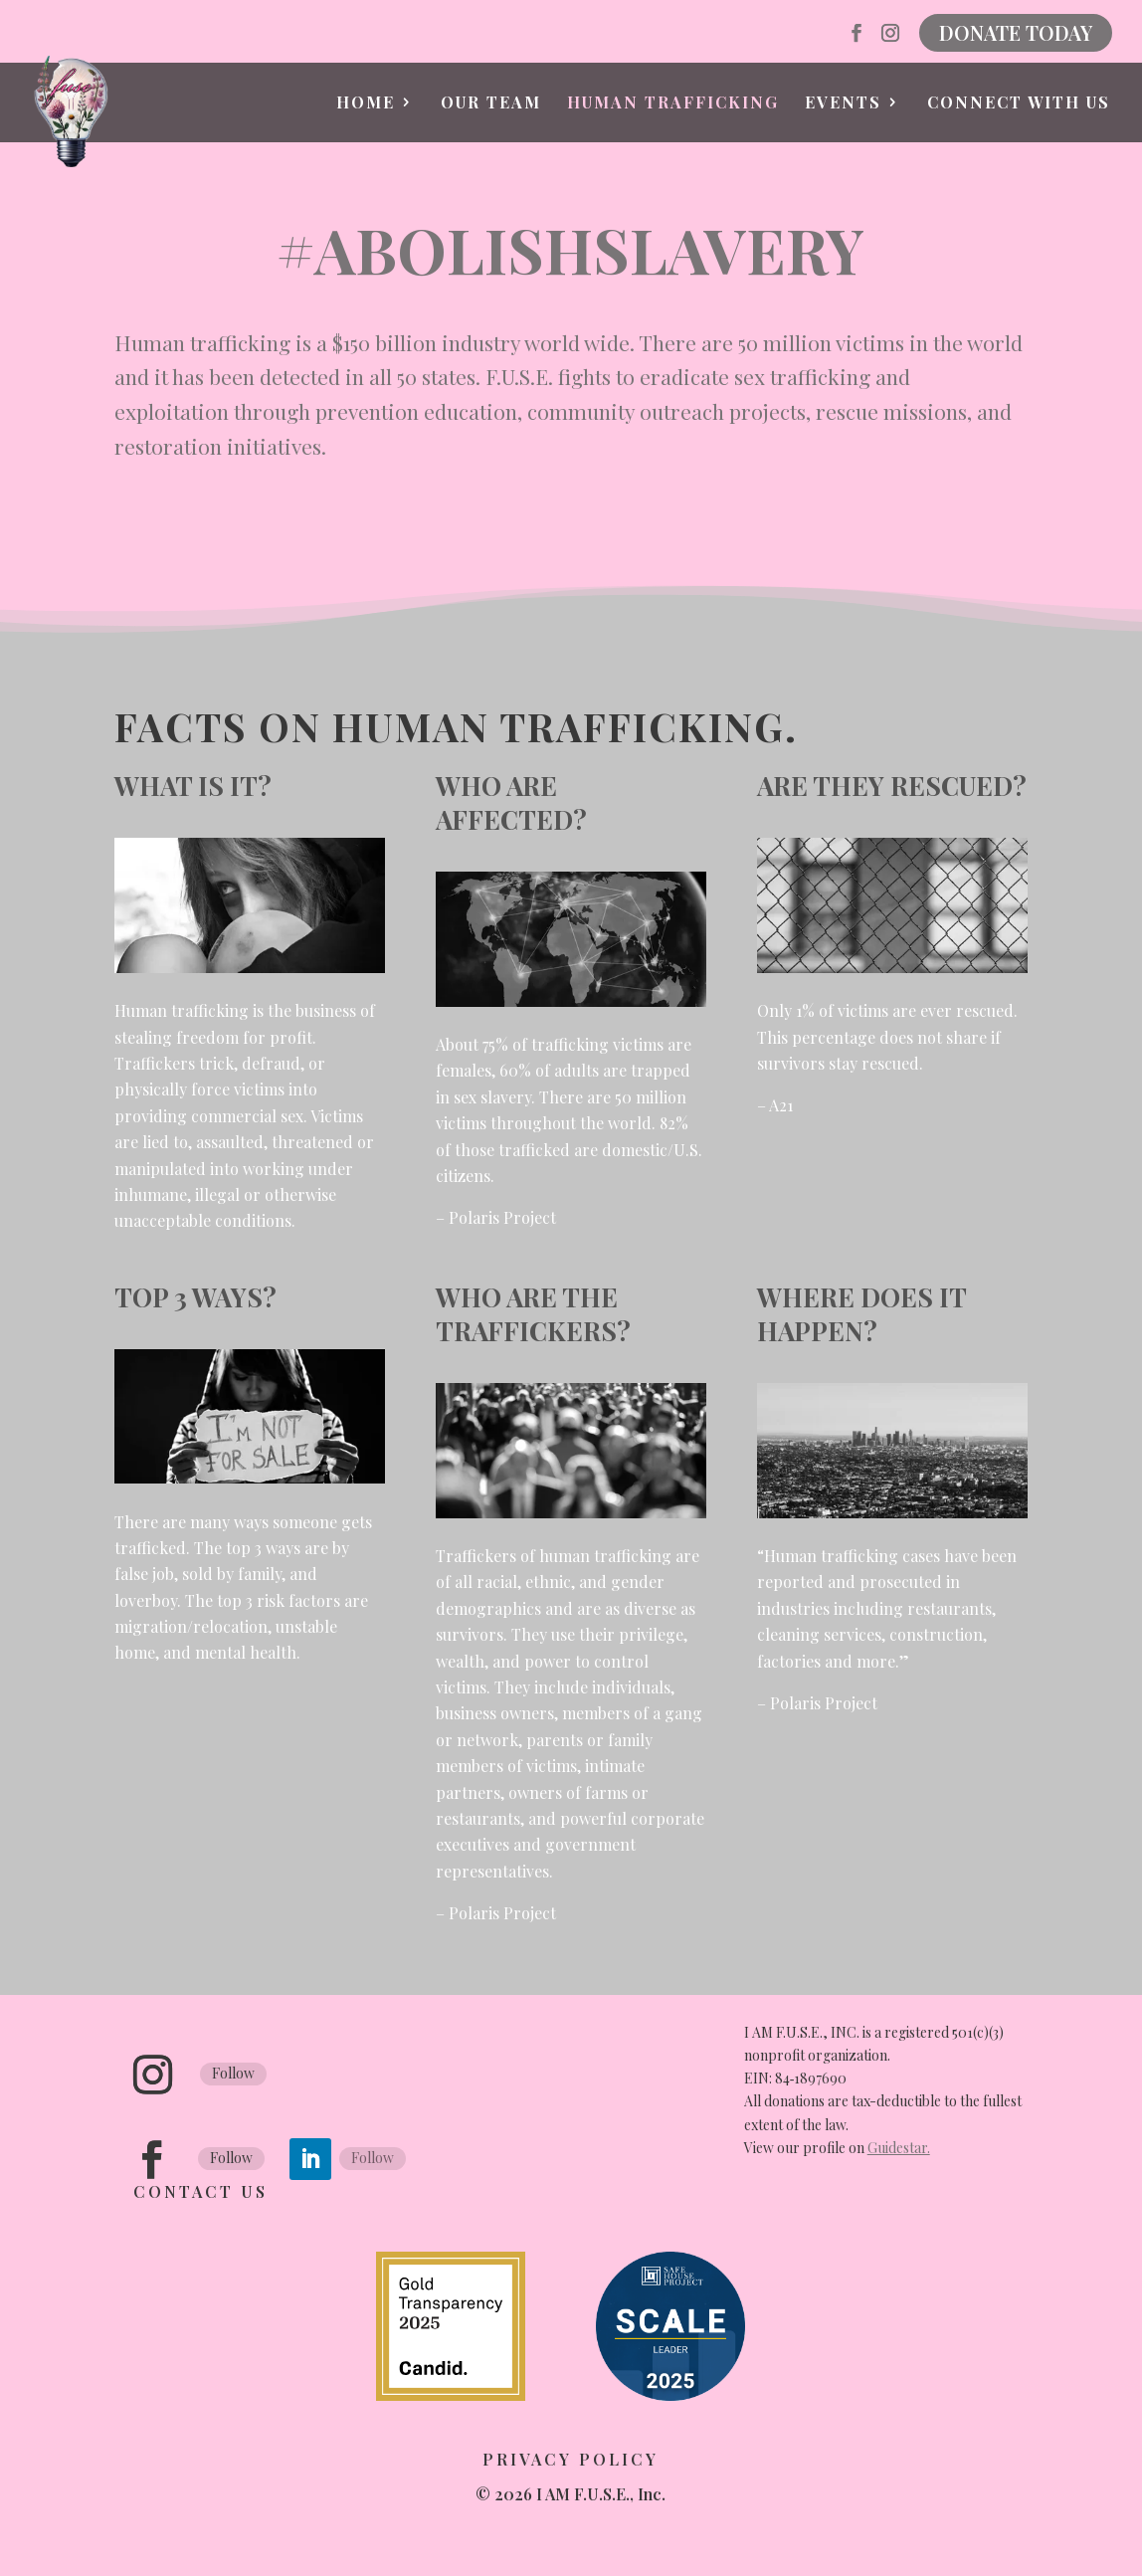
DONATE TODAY (1015, 32)
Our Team (491, 104)
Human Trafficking (673, 104)
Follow (233, 2073)
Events (843, 104)
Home (365, 104)
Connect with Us (1018, 104)
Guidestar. (898, 2147)
